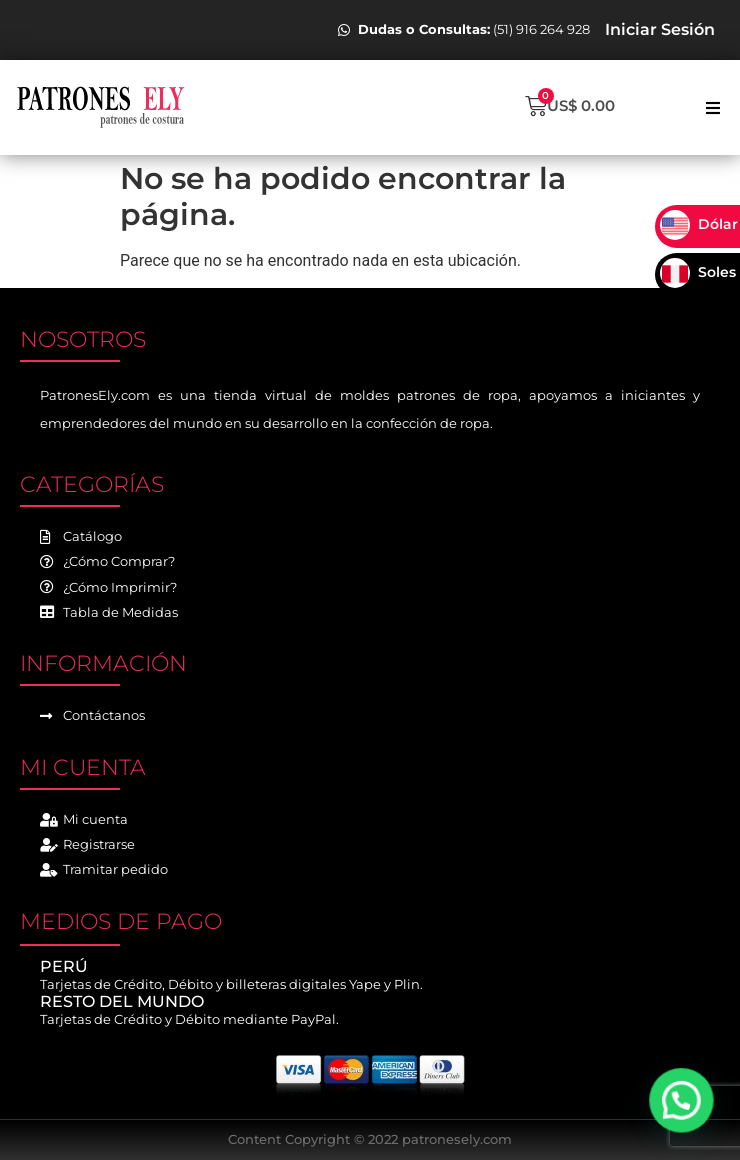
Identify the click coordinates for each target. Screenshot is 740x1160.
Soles (698, 272)
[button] (712, 107)
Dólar (699, 224)
